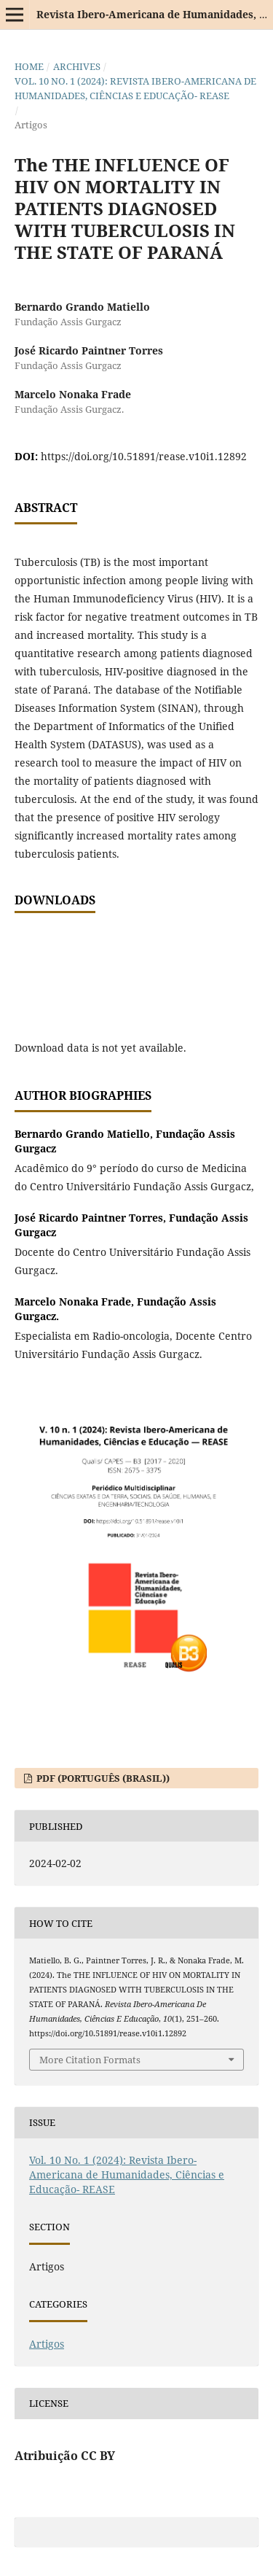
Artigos (46, 2344)
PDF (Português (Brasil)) (102, 1778)
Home (29, 66)
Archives (76, 66)
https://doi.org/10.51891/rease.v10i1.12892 (144, 456)
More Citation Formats (90, 2059)
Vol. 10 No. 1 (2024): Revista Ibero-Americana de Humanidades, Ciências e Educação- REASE (135, 88)
